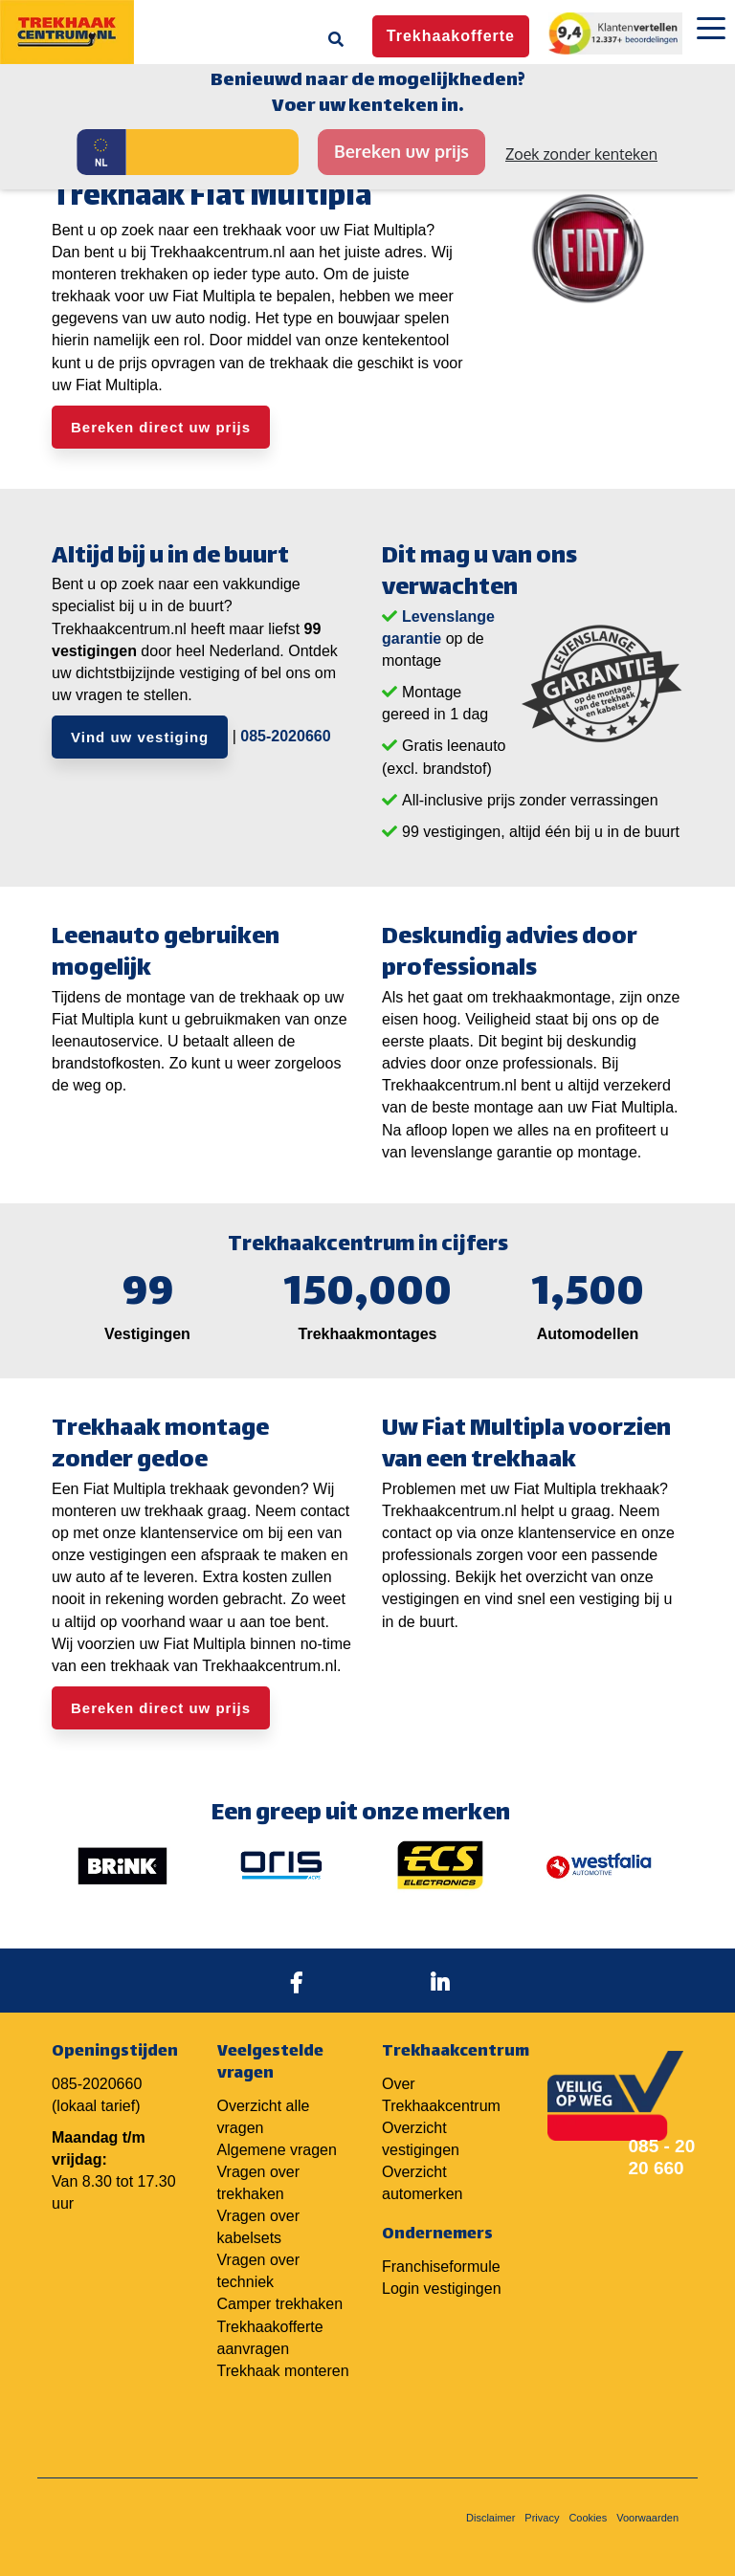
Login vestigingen (441, 2288)
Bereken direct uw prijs (161, 427)
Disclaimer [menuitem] (490, 2517)
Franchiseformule (441, 2266)
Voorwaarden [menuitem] (647, 2517)
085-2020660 (285, 736)
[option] (122, 1865)
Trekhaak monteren (283, 2371)
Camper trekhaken (280, 2304)
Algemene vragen (277, 2150)
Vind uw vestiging (140, 737)
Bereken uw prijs (401, 151)
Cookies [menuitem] (587, 2517)
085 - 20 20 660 (662, 2157)
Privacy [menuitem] (541, 2517)
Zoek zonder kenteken (581, 154)
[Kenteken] (212, 152)
